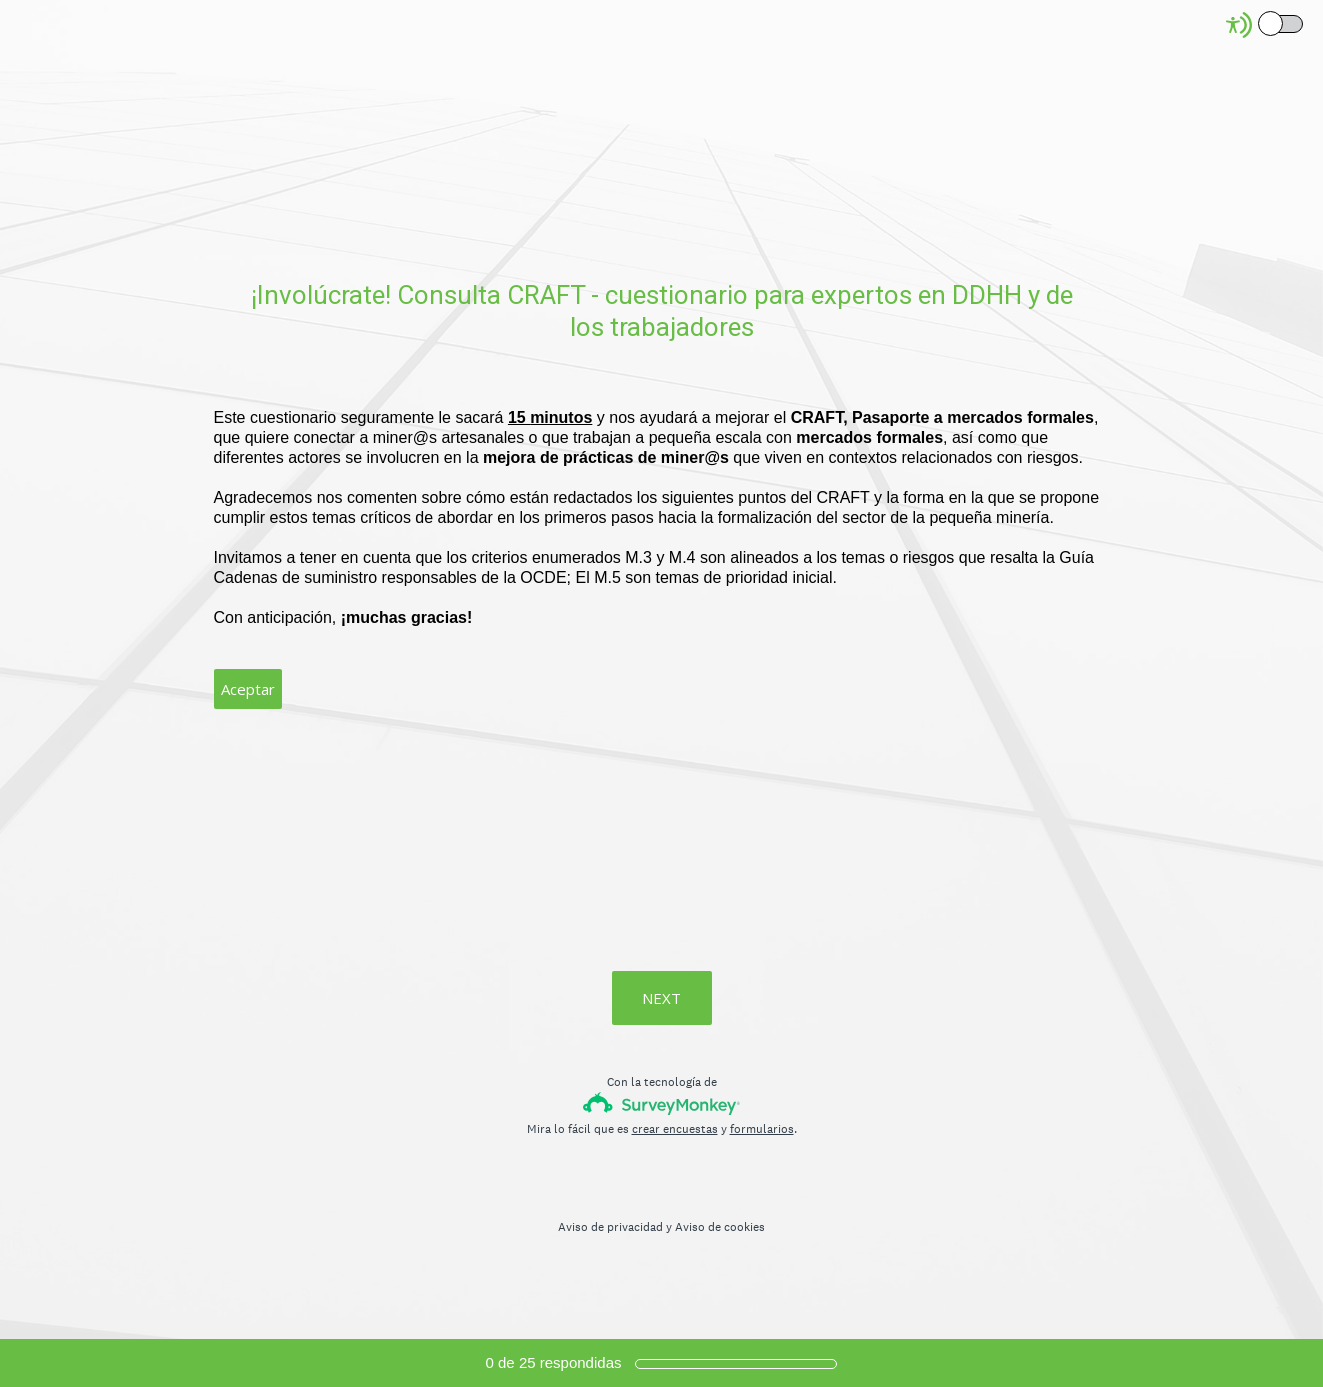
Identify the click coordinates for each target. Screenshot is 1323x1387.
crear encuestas (675, 1129)
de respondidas (554, 1362)
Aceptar (248, 689)
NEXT (661, 998)
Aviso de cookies (720, 1227)
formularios (762, 1129)
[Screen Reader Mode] (1266, 25)
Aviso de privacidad (610, 1227)
